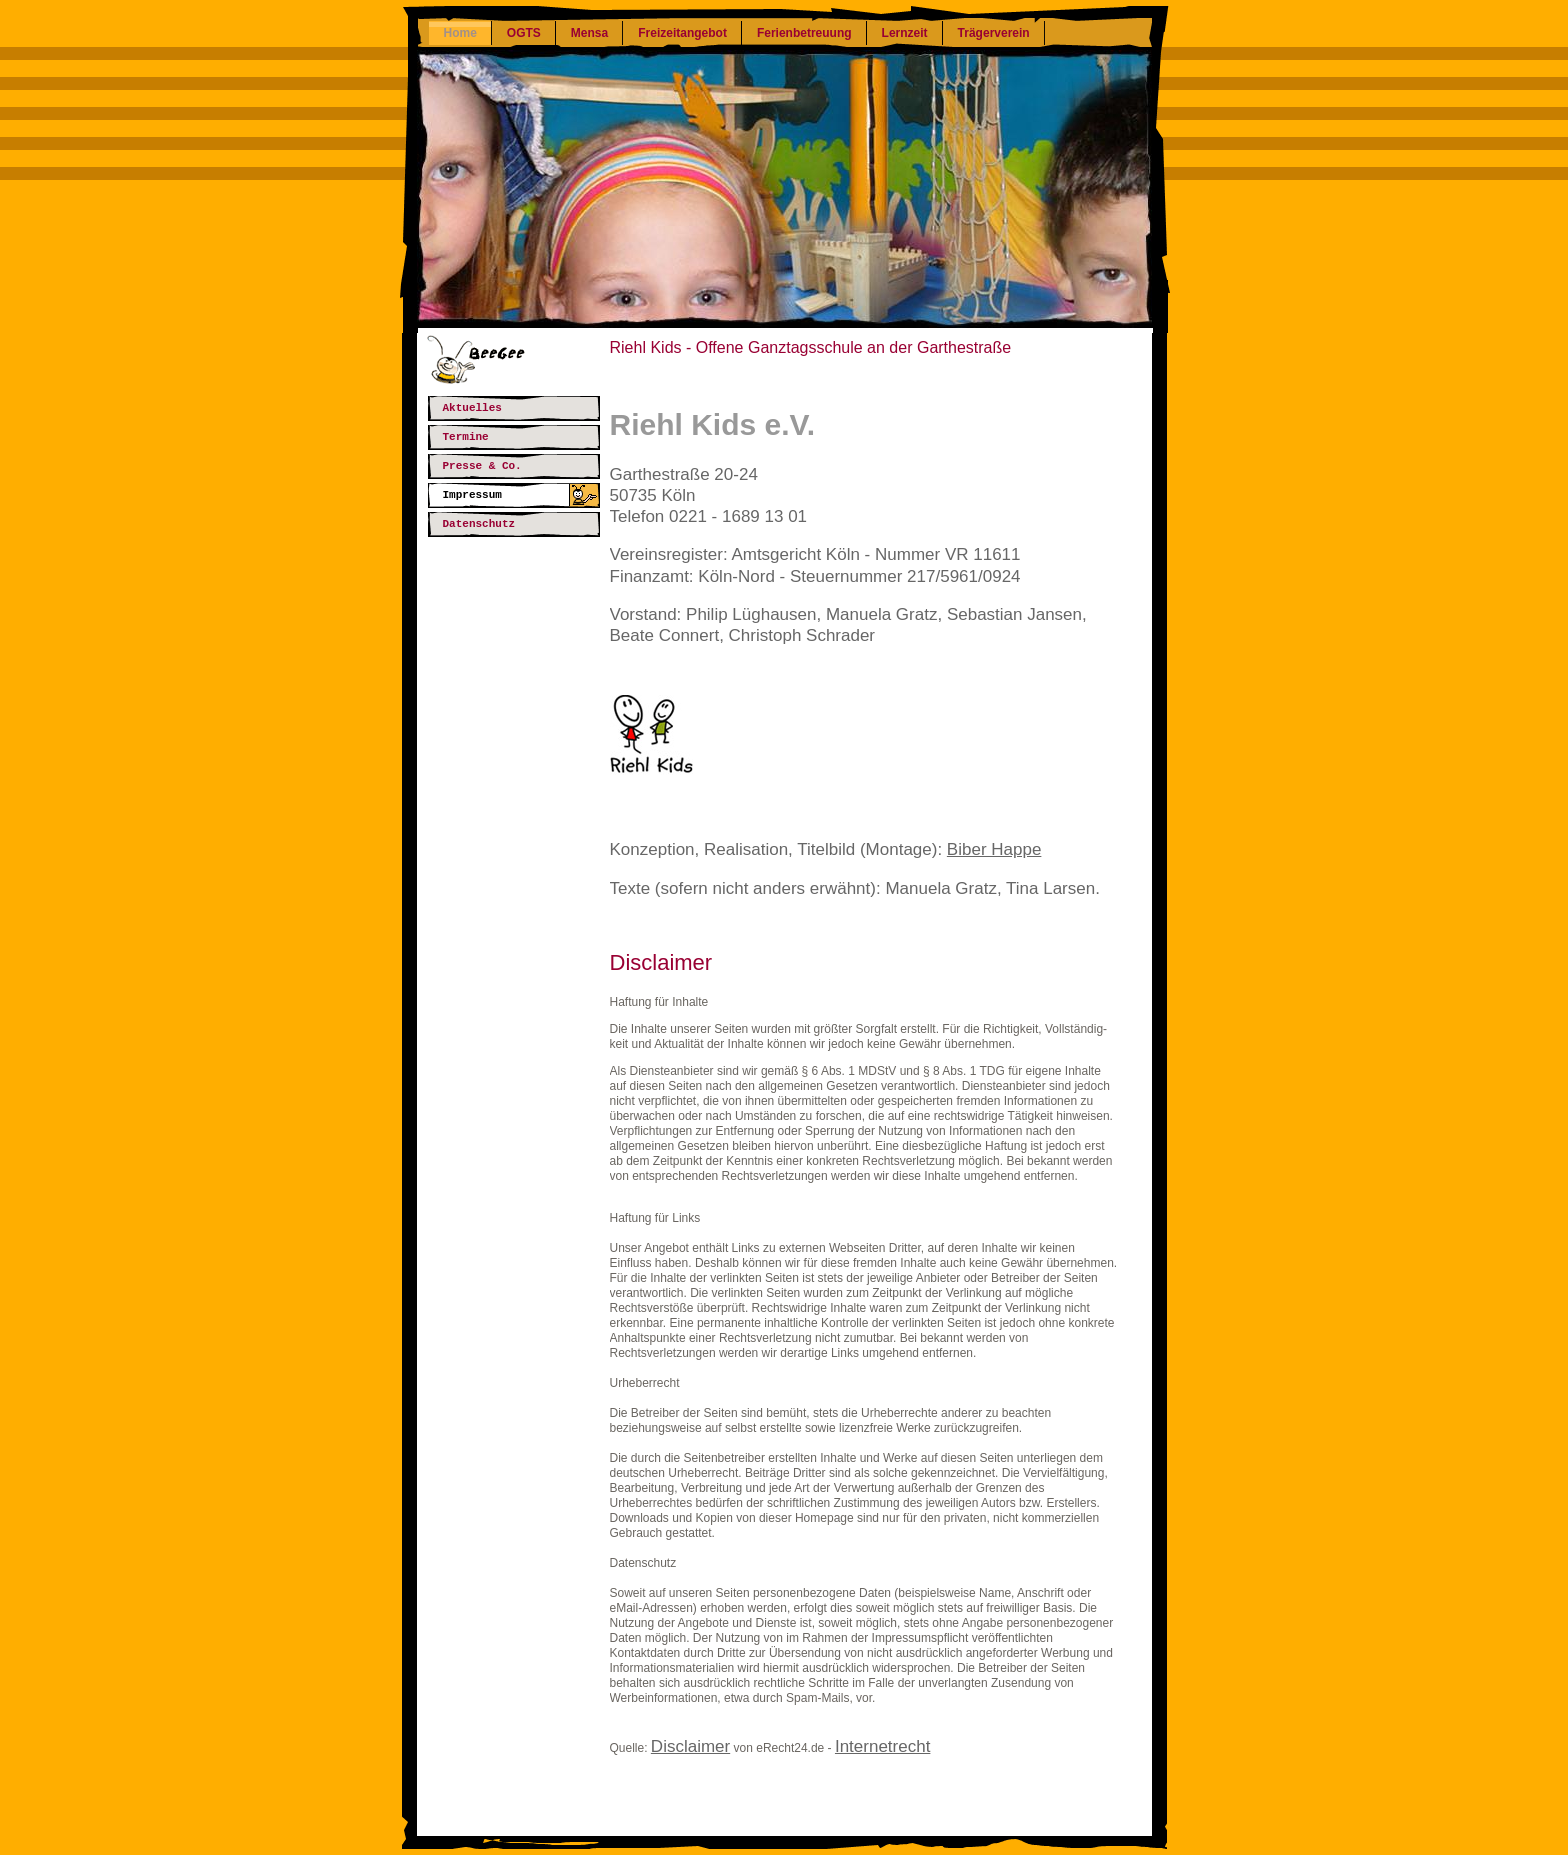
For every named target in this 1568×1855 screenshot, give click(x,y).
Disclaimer (690, 1746)
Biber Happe (994, 849)
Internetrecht (882, 1746)
